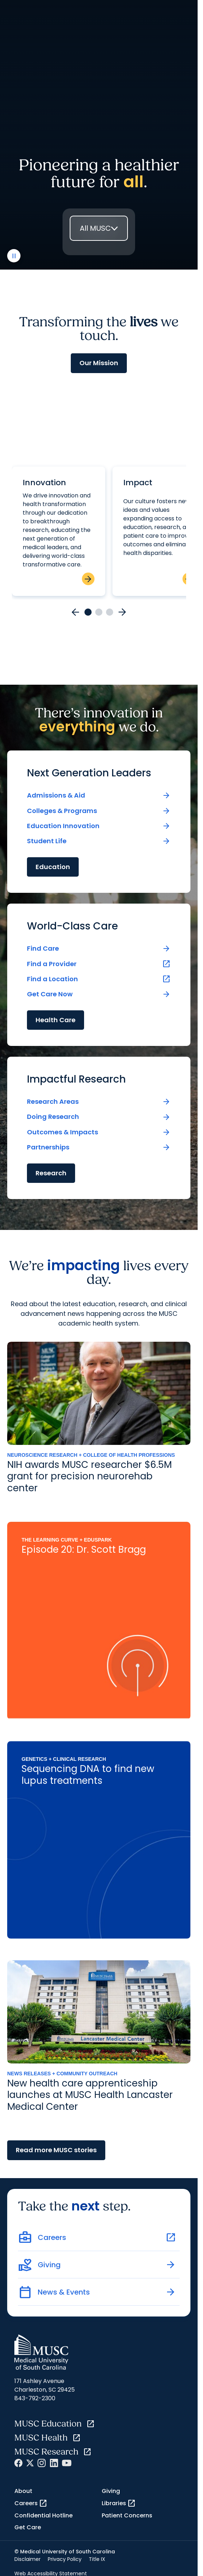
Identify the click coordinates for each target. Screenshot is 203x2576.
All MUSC (95, 228)
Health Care (55, 1019)
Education (53, 866)
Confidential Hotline (43, 2515)
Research (51, 1172)
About (23, 2491)
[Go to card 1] (88, 612)
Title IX (97, 2559)
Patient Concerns (127, 2515)
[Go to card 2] (98, 612)
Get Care (27, 2527)
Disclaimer (27, 2559)
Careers (30, 2503)
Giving (111, 2491)
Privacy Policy (65, 2559)
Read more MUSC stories (56, 2149)
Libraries (119, 2503)
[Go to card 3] (109, 612)
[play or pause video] (13, 255)
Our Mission (98, 362)
